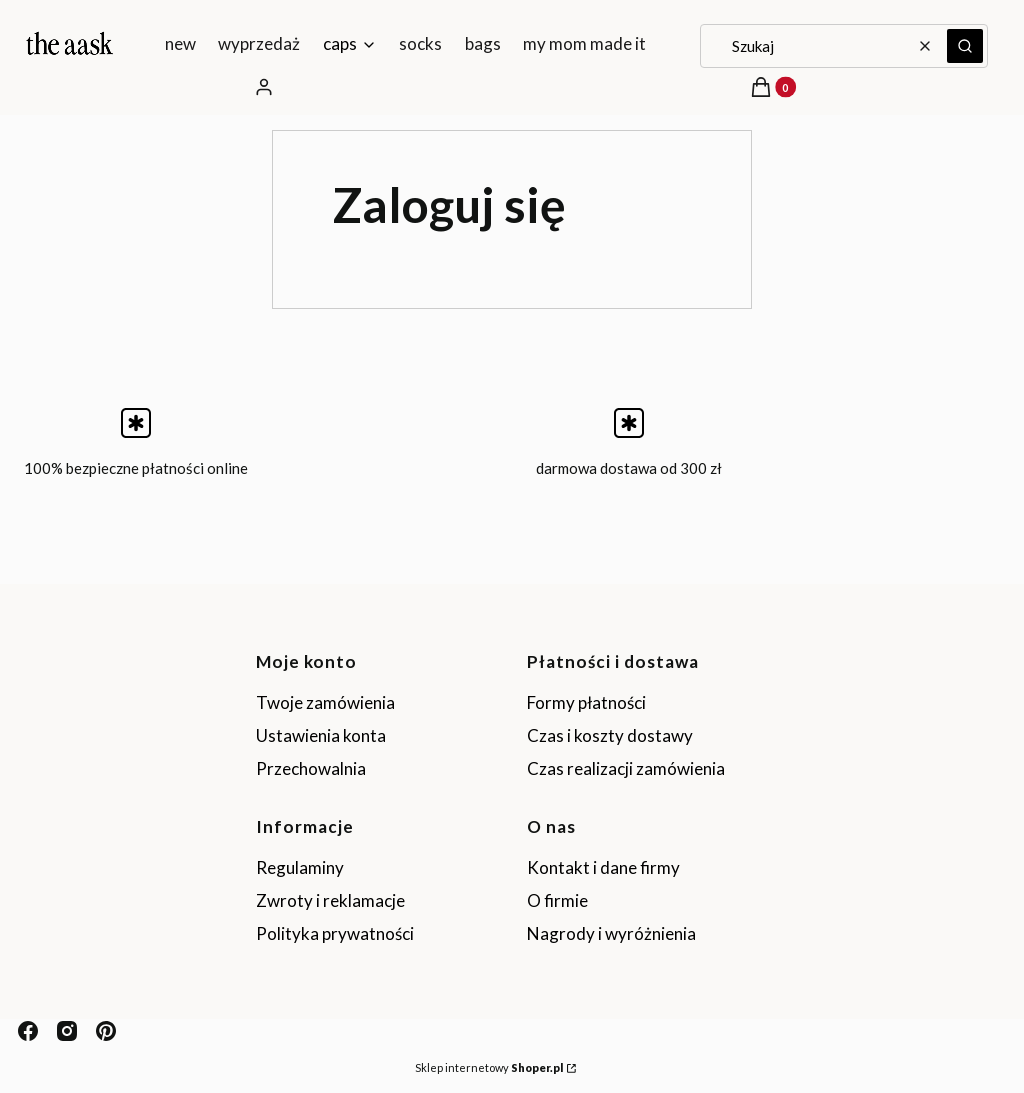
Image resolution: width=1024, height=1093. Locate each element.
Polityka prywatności (335, 933)
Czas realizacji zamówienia (626, 768)
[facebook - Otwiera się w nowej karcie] (28, 1031)
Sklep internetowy (489, 1067)
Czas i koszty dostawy (610, 735)
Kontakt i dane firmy (603, 867)
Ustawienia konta (321, 735)
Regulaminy (300, 867)
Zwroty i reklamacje (330, 900)
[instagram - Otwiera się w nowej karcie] (67, 1031)
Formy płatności (586, 702)
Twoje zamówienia (325, 702)
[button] (965, 46)
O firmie (557, 900)
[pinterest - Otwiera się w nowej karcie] (106, 1031)
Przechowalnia (311, 768)
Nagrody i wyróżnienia (611, 933)
